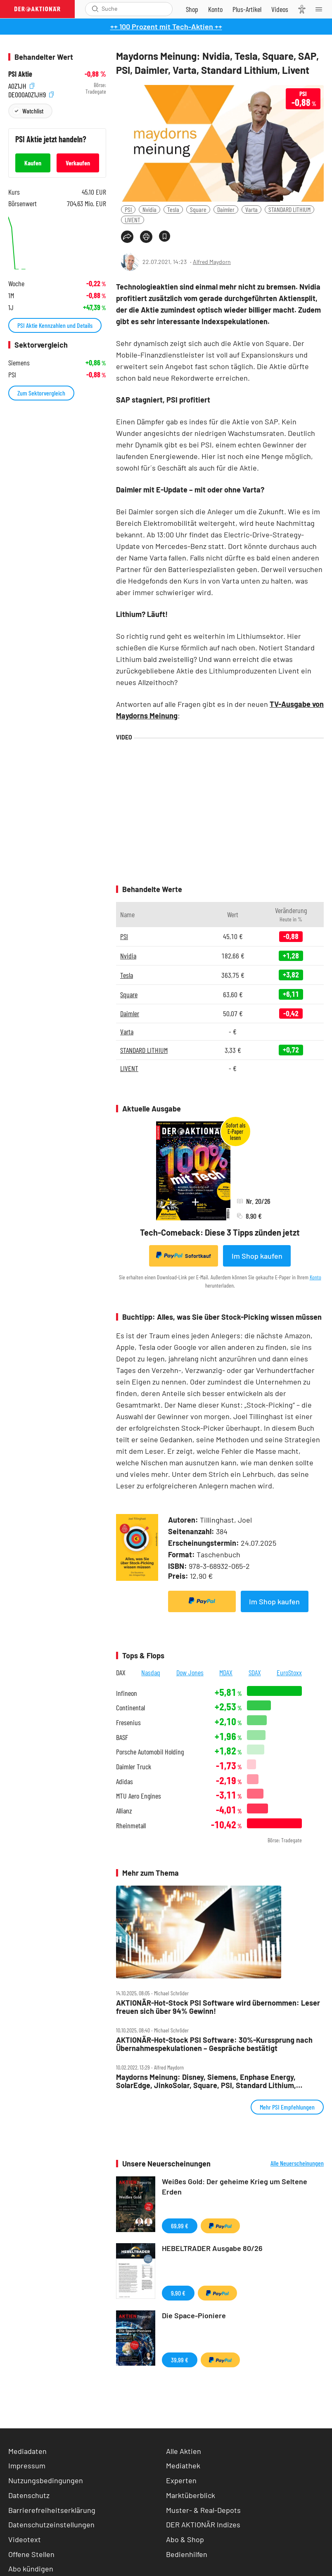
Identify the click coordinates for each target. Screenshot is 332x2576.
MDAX (225, 1672)
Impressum (26, 2465)
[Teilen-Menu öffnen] (127, 237)
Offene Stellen (31, 2554)
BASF (122, 1737)
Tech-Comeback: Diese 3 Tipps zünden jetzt (220, 1232)
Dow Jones (190, 1672)
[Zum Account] (215, 9)
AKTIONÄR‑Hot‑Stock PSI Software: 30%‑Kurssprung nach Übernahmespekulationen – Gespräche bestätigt (214, 2044)
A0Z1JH (21, 85)
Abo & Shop (185, 2539)
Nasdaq (150, 1672)
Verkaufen (78, 163)
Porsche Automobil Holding (150, 1751)
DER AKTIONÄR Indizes (203, 2524)
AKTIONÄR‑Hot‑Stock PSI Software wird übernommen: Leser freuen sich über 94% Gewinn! (218, 2007)
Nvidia (149, 209)
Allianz (124, 1810)
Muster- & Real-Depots (203, 2510)
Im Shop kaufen (257, 1255)
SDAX (255, 1672)
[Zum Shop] (192, 9)
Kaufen (32, 163)
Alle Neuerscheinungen (297, 2163)
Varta (251, 209)
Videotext (24, 2539)
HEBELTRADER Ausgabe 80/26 (212, 2248)
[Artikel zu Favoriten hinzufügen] (164, 236)
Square (198, 209)
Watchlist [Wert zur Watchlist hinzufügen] (32, 111)
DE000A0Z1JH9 (31, 93)
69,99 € (179, 2226)
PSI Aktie (20, 74)
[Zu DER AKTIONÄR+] (247, 9)
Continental (130, 1707)
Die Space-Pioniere (194, 2315)
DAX (121, 1672)
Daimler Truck (133, 1766)
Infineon (126, 1693)
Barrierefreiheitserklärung (51, 2510)
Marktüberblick (190, 2495)
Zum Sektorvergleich (41, 393)
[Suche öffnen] (95, 9)
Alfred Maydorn (212, 261)
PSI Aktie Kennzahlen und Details (54, 325)
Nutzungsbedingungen (45, 2480)
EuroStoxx (289, 1672)
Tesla (173, 209)
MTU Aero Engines (138, 1796)
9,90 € (178, 2293)
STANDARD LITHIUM (289, 209)
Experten (181, 2480)
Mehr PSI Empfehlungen (287, 2107)
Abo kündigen (30, 2568)
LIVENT (132, 220)
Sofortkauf (183, 1255)
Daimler (226, 209)
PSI (128, 209)
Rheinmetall (131, 1825)
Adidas (124, 1781)
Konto (315, 1277)
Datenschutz (29, 2495)
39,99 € (179, 2360)
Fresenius (128, 1722)
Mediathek (183, 2465)
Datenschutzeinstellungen (51, 2524)
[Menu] (321, 9)
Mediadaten (27, 2451)
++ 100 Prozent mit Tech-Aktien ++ (166, 26)
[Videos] (279, 9)
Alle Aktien (183, 2451)
